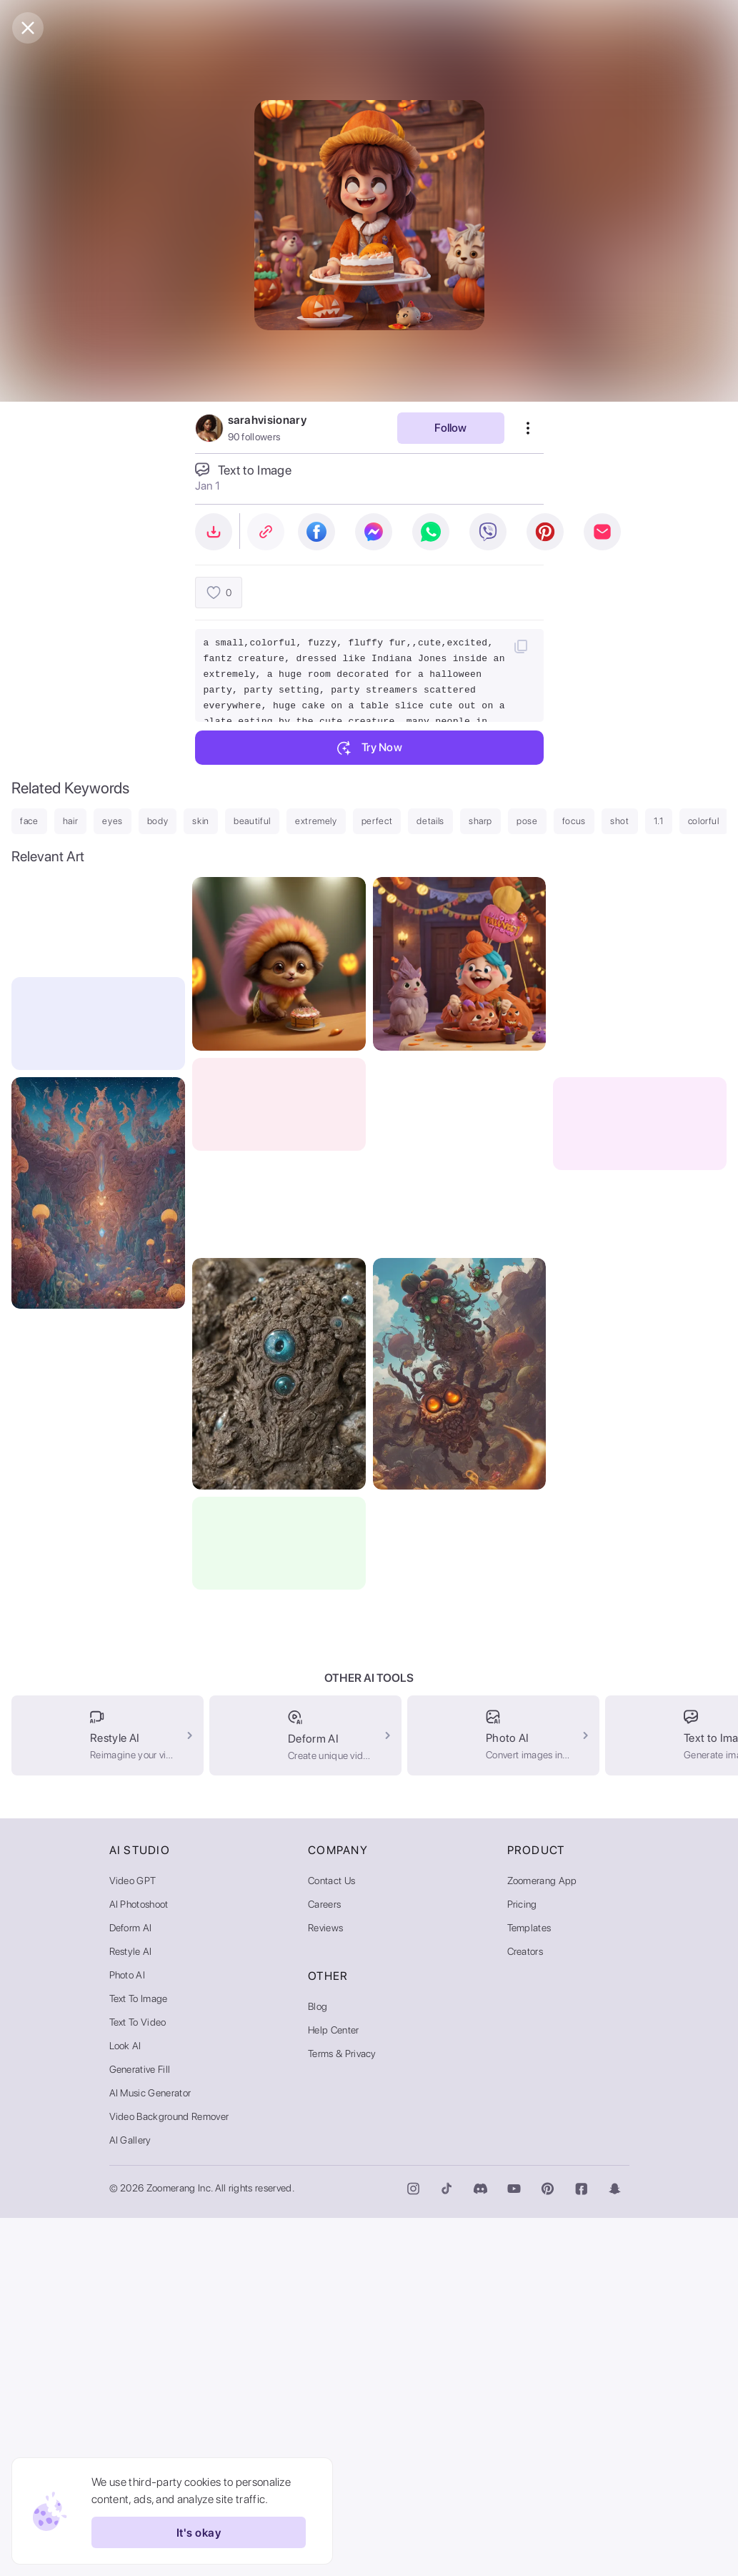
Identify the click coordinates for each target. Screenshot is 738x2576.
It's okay (198, 2532)
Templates (529, 2286)
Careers (324, 2262)
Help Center (333, 2388)
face (29, 821)
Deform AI (130, 2286)
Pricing (522, 2262)
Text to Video (137, 2380)
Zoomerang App (542, 2238)
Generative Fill (140, 2427)
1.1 (659, 821)
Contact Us (331, 2238)
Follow (450, 428)
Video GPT (132, 2238)
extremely (316, 821)
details (430, 821)
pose (527, 821)
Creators (525, 2309)
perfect (377, 821)
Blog (317, 2364)
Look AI (125, 2403)
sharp (480, 821)
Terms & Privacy (342, 2411)
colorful (703, 821)
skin (200, 821)
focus (574, 821)
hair (71, 821)
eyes (112, 821)
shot (619, 821)
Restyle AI (130, 2309)
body (158, 821)
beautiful (252, 821)
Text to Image (138, 2356)
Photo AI (127, 2333)
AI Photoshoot (139, 2262)
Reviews (325, 2286)
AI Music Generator (150, 2451)
